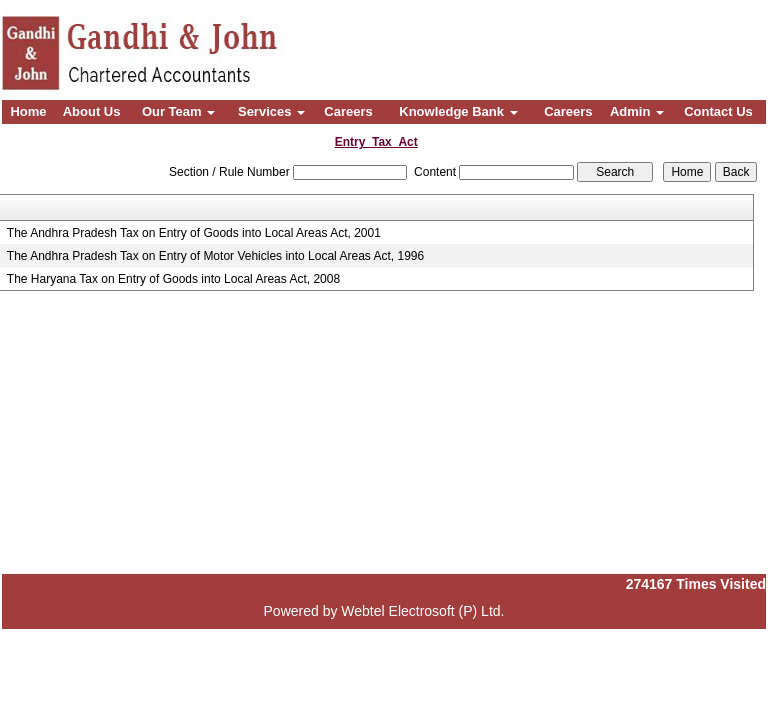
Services (271, 111)
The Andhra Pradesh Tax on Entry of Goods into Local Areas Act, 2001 (194, 233)
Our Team (178, 111)
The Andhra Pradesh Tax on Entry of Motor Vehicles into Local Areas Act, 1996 (215, 256)
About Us (92, 111)
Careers (348, 111)
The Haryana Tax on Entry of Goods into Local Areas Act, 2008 (173, 279)
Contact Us (718, 111)
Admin (637, 111)
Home (28, 111)
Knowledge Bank (458, 111)
